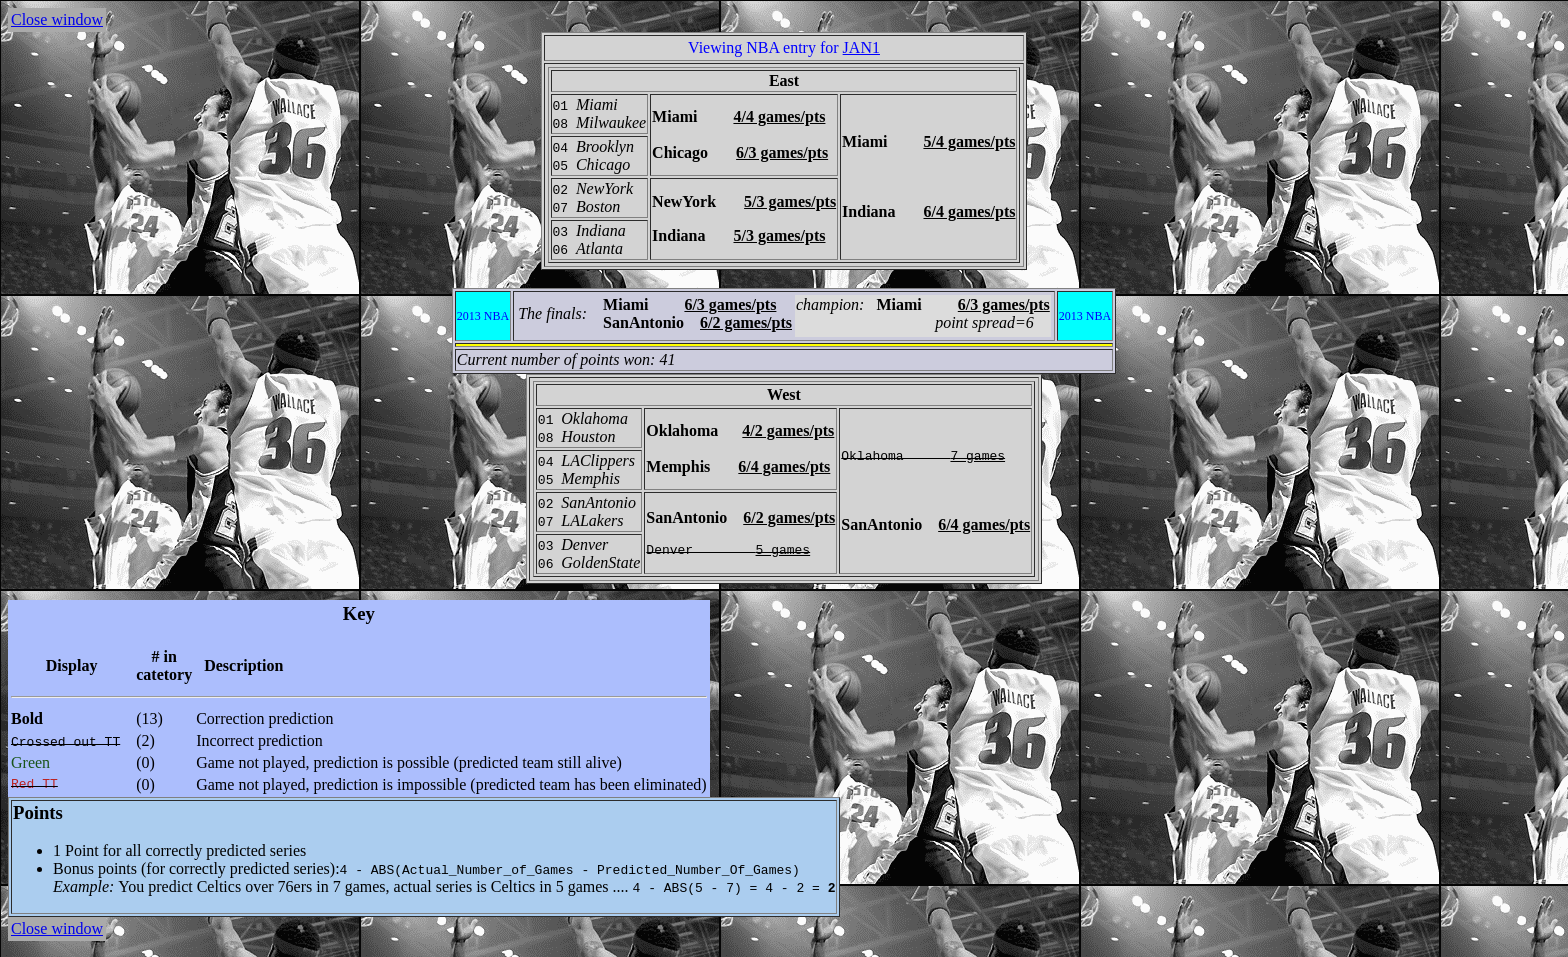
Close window (57, 19)
